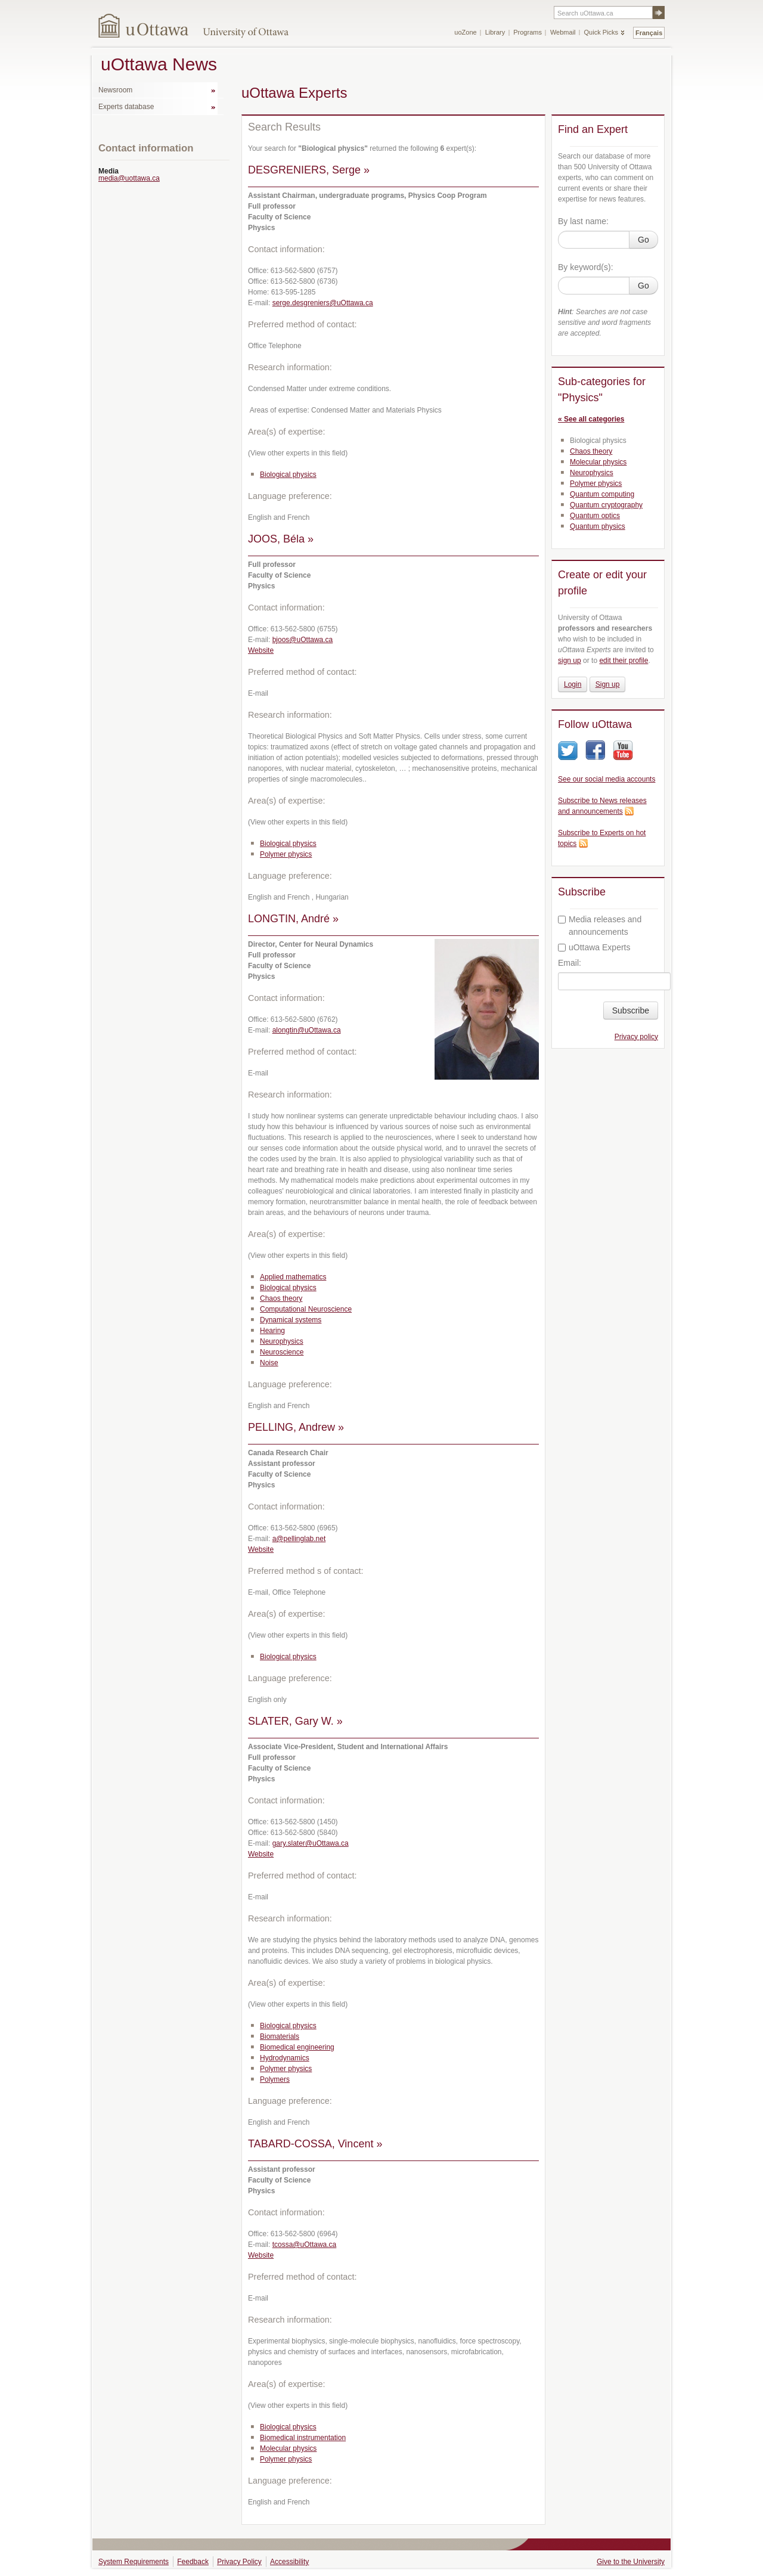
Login (572, 684)
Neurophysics (281, 1341)
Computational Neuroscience (306, 1309)
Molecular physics (288, 2448)
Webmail (563, 32)
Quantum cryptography (606, 505)
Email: (569, 963)
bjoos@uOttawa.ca (302, 640)
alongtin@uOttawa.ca (306, 1030)
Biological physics (288, 474)
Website (261, 650)
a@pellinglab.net (299, 1539)
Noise (269, 1363)
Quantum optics (595, 516)
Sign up (607, 684)
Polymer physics (286, 854)
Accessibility (289, 2562)
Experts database (126, 107)
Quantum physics (597, 526)
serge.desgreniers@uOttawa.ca (322, 303)
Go (643, 239)
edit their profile (623, 660)
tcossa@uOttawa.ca (304, 2244)
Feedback (193, 2562)
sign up (569, 660)
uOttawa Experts (594, 947)
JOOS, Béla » (281, 539)
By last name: (583, 221)
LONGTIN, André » (293, 919)
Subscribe (630, 1010)
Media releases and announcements (599, 926)
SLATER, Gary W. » (295, 1721)
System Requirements (133, 2562)
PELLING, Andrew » (296, 1427)
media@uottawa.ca (129, 178)
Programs (527, 32)
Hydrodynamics (284, 2058)
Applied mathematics (293, 1277)
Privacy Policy (239, 2562)
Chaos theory (281, 1298)
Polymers (275, 2079)
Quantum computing (602, 494)
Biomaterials (279, 2036)
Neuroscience (281, 1352)
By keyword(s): (585, 267)
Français (648, 32)
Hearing (272, 1330)
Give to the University (631, 2562)
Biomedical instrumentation (303, 2438)
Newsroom (115, 90)
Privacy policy (636, 1037)
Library (495, 32)
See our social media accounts (606, 779)
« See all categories (591, 419)
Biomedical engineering (297, 2047)
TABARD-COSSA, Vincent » (315, 2144)
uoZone (465, 32)
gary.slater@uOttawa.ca (310, 1843)
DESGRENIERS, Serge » (309, 170)
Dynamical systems (290, 1320)
